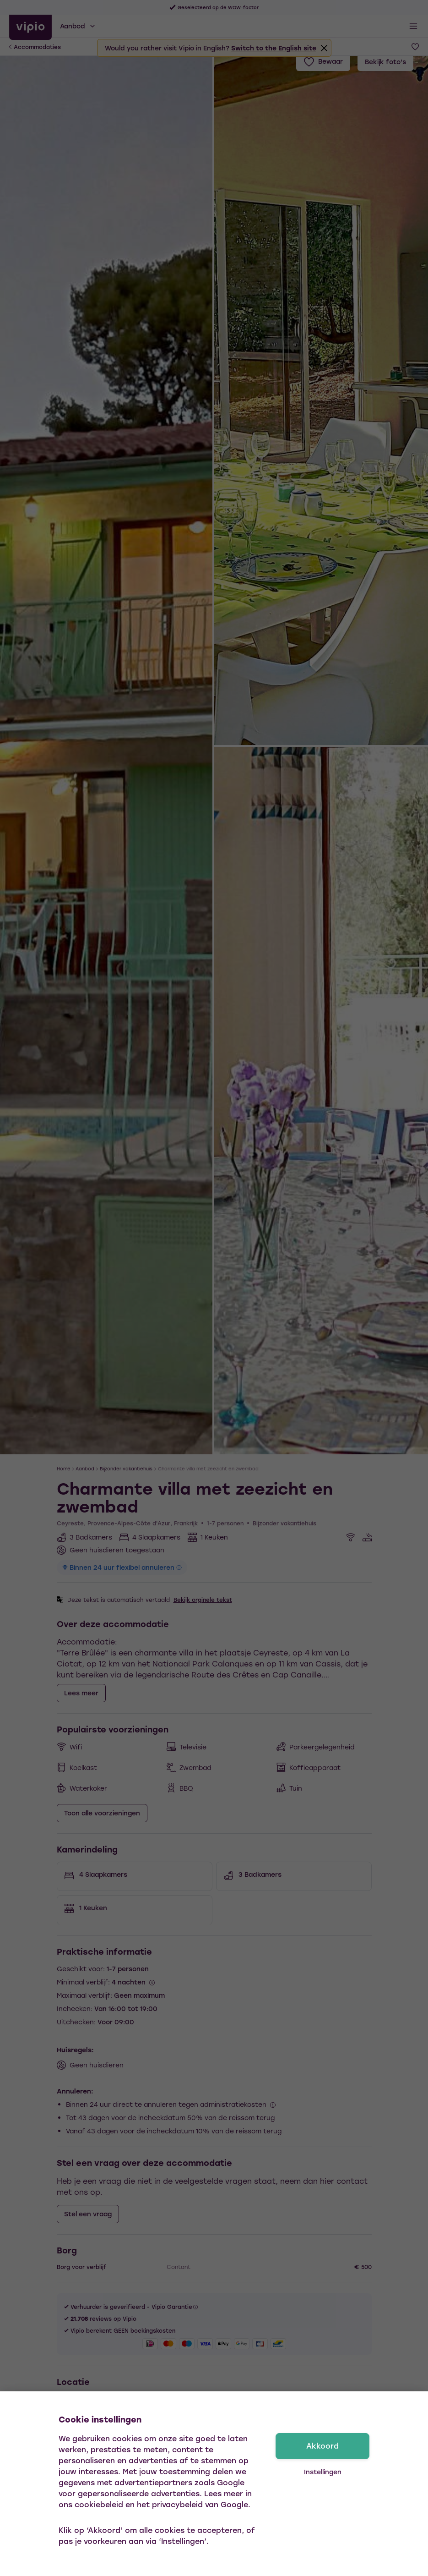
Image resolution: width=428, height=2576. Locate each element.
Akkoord (322, 2445)
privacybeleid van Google (200, 2504)
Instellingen (322, 2471)
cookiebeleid (99, 2504)
